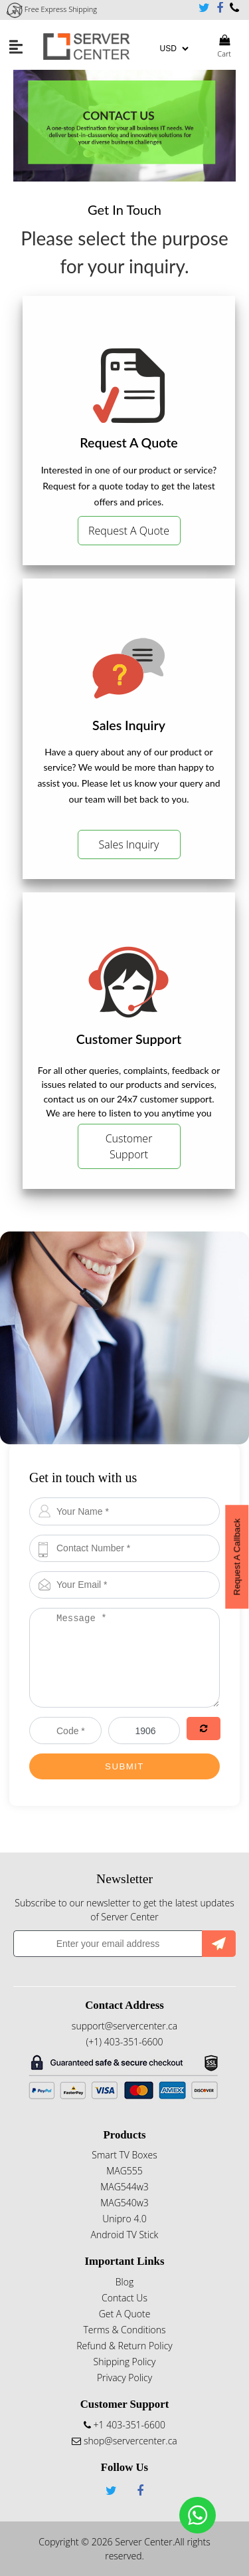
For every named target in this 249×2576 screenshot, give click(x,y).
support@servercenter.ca (124, 2025)
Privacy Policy (124, 2377)
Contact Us (124, 2297)
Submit (124, 1766)
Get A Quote (125, 2313)
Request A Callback (237, 1557)
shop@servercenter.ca (124, 2440)
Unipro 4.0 (124, 2218)
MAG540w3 (124, 2202)
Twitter (204, 8)
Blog (124, 2281)
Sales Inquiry (129, 844)
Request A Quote (128, 530)
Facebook (219, 8)
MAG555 (124, 2170)
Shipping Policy (125, 2361)
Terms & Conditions (124, 2329)
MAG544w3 (124, 2186)
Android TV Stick (125, 2234)
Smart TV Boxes (124, 2154)
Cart (224, 47)
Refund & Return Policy (124, 2345)
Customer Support (129, 1146)
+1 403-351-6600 (234, 8)
